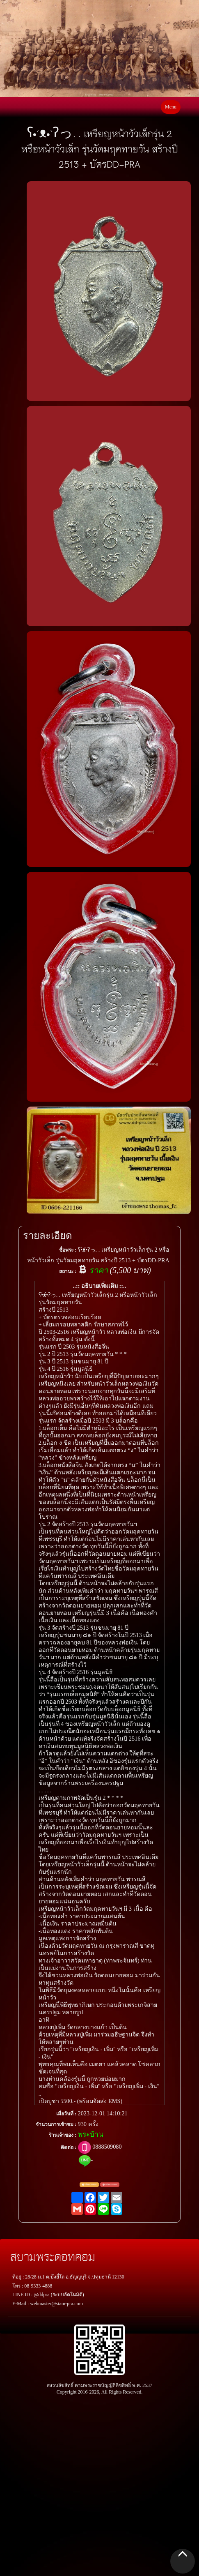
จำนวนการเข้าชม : (56, 2124)
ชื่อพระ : (67, 1250)
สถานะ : (67, 1271)
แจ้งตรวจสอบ (89, 2185)
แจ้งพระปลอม (110, 2185)
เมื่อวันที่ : (66, 2114)
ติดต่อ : (68, 2147)
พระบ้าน (90, 2134)
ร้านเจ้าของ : (62, 2135)
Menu (170, 107)
